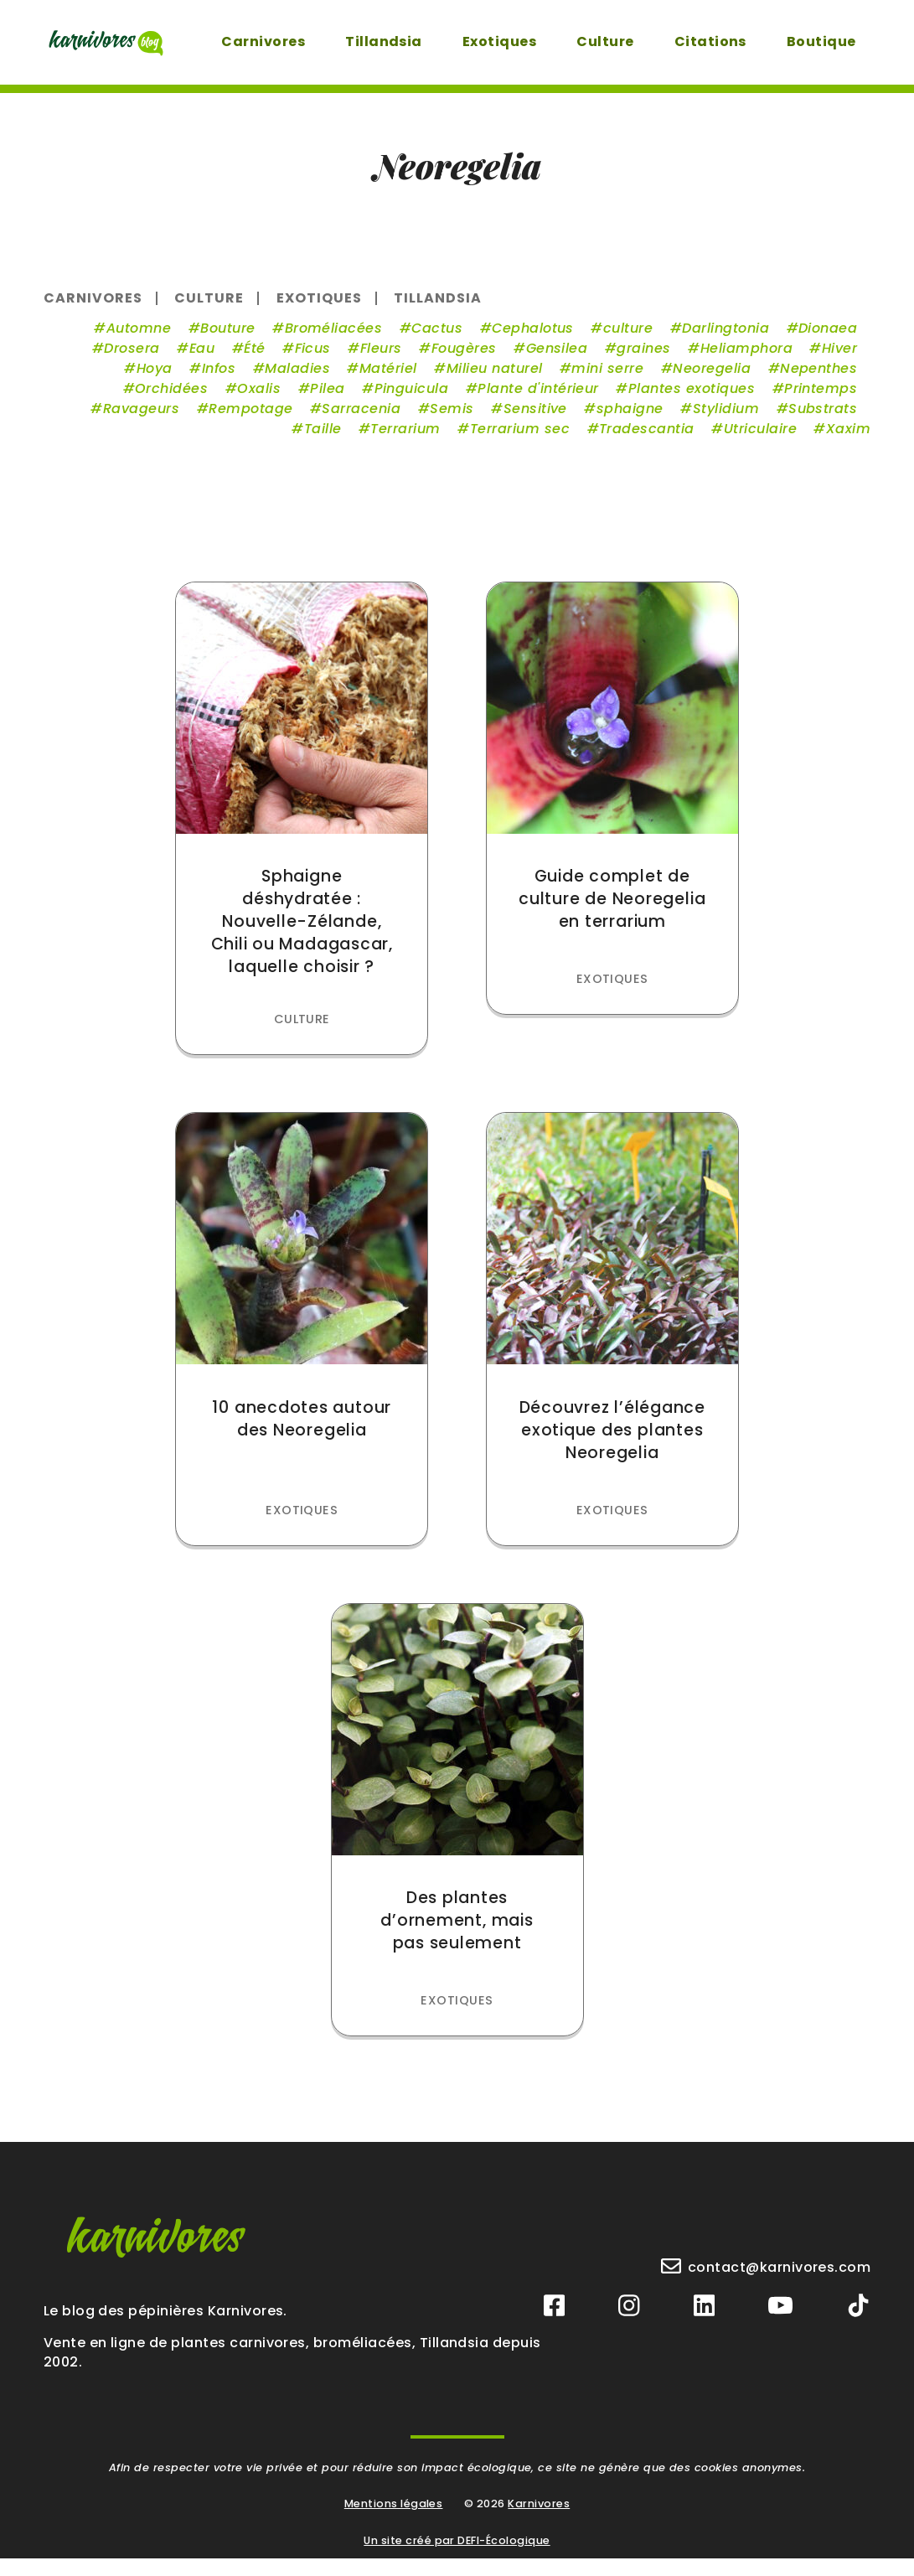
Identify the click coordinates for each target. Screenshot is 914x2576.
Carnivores (260, 41)
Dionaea (825, 339)
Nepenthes (816, 379)
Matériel (386, 379)
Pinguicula (409, 399)
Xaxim (846, 439)
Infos (216, 379)
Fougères (461, 359)
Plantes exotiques (689, 399)
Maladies (295, 379)
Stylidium (723, 419)
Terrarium (403, 439)
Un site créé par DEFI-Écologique (457, 2557)
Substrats (820, 419)
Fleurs (379, 359)
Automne (136, 339)
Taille (320, 439)
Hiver (837, 359)
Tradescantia (644, 439)
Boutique (818, 41)
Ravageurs (139, 419)
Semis (449, 419)
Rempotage (248, 419)
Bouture (225, 339)
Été (251, 359)
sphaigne (627, 419)
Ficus (310, 359)
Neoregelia (709, 379)
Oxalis (256, 399)
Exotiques (496, 41)
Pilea (324, 399)
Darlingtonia (723, 339)
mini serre (606, 379)
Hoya (152, 379)
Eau (199, 359)
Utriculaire (757, 439)
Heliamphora (744, 359)
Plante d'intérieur (535, 399)
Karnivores (539, 2521)
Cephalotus (530, 339)
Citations (706, 41)
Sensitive (533, 419)
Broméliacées (331, 339)
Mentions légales (393, 2521)
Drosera (129, 359)
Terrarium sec (517, 439)
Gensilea (555, 359)
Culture (601, 41)
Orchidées (168, 399)
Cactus (434, 339)
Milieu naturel (492, 379)
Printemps (818, 399)
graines (641, 359)
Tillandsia (380, 41)
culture (625, 339)
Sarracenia (359, 419)
